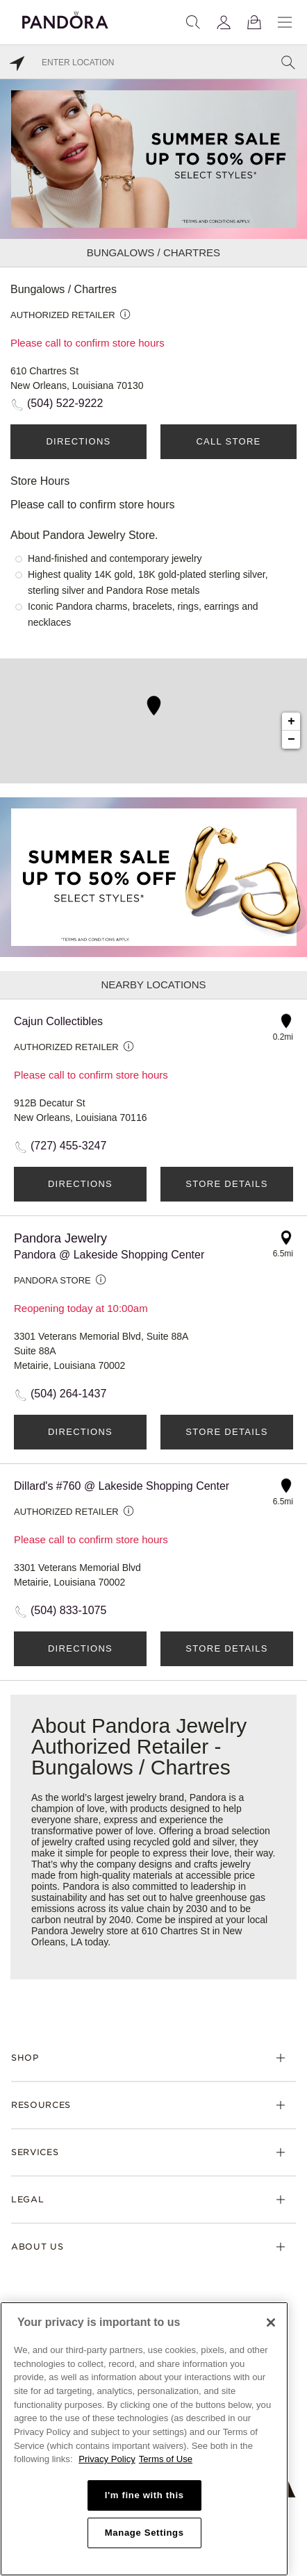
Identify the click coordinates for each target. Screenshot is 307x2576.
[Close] (271, 2322)
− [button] (291, 739)
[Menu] (284, 22)
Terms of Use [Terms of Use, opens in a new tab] (165, 2459)
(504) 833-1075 (68, 1610)
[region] (144, 2439)
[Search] (193, 22)
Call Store (228, 441)
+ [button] (291, 721)
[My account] (223, 22)
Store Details (226, 1184)
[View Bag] (254, 22)
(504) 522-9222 (65, 403)
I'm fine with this (144, 2495)
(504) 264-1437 (68, 1393)
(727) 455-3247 (68, 1146)
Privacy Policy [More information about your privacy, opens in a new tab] (106, 2459)
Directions (78, 441)
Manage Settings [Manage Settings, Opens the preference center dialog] (144, 2532)
